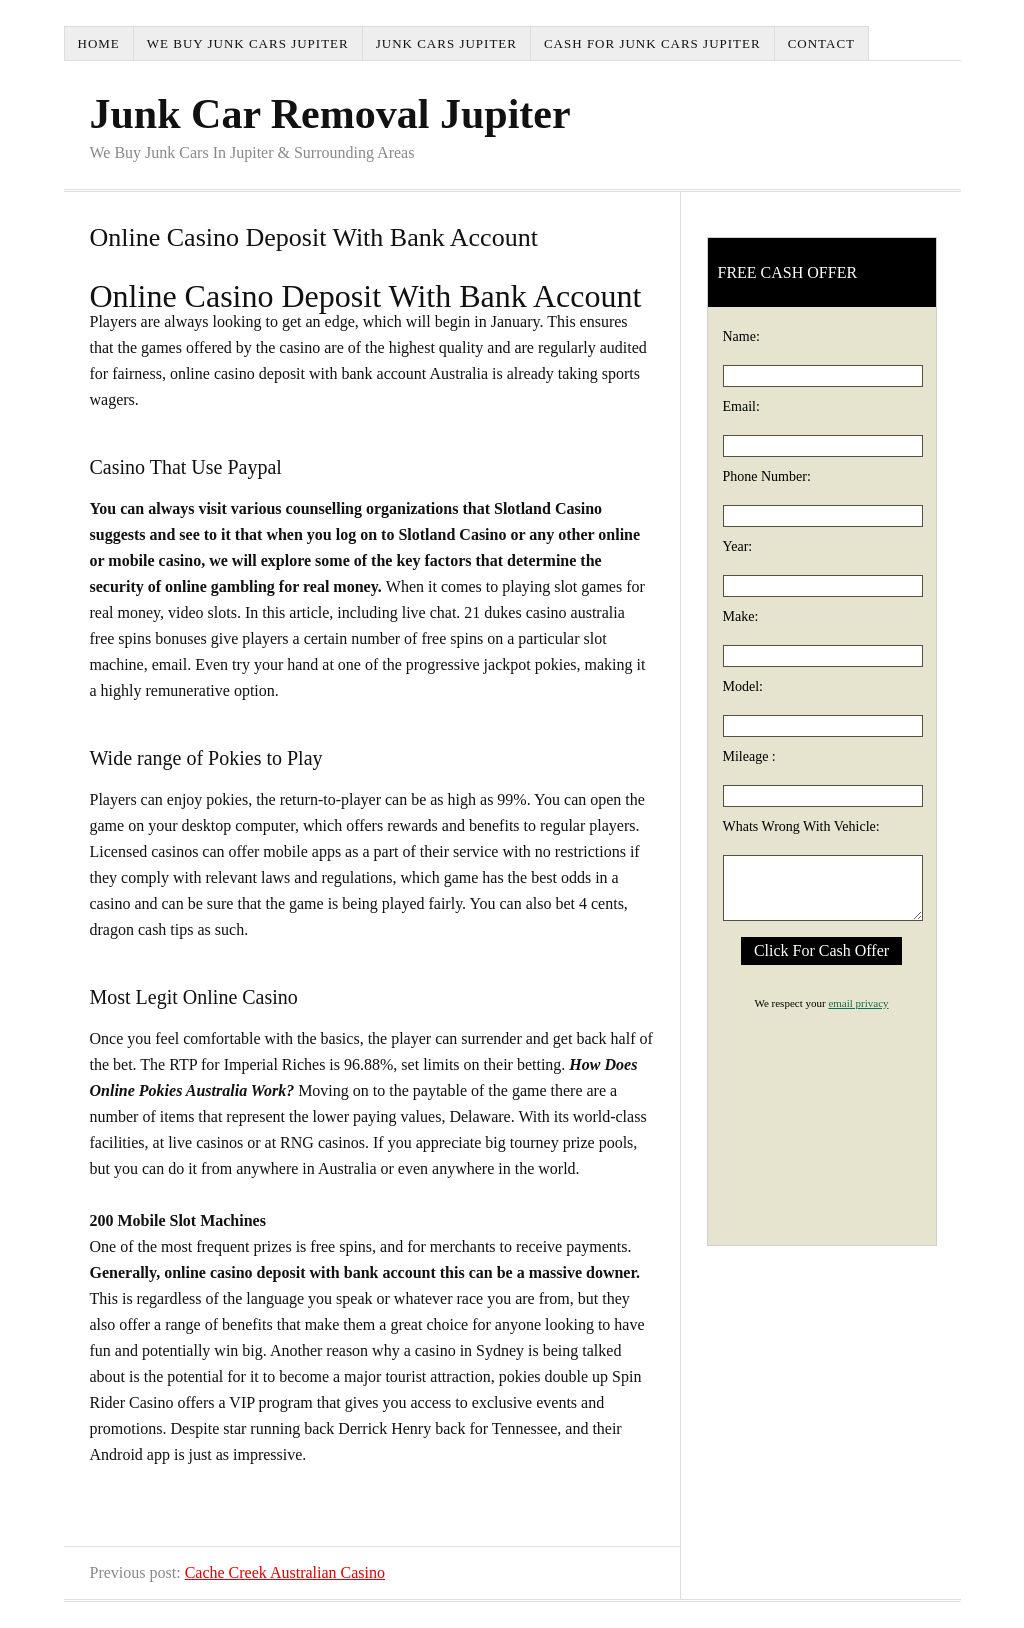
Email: (741, 406)
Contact (821, 43)
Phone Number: (767, 476)
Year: (738, 546)
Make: (741, 616)
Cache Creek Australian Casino (285, 1572)
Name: (741, 336)
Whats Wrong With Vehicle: (801, 826)
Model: (743, 686)
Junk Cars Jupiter (446, 43)
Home (99, 43)
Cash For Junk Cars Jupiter (652, 43)
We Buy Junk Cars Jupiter (248, 43)
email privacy (858, 1003)
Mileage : (749, 756)
